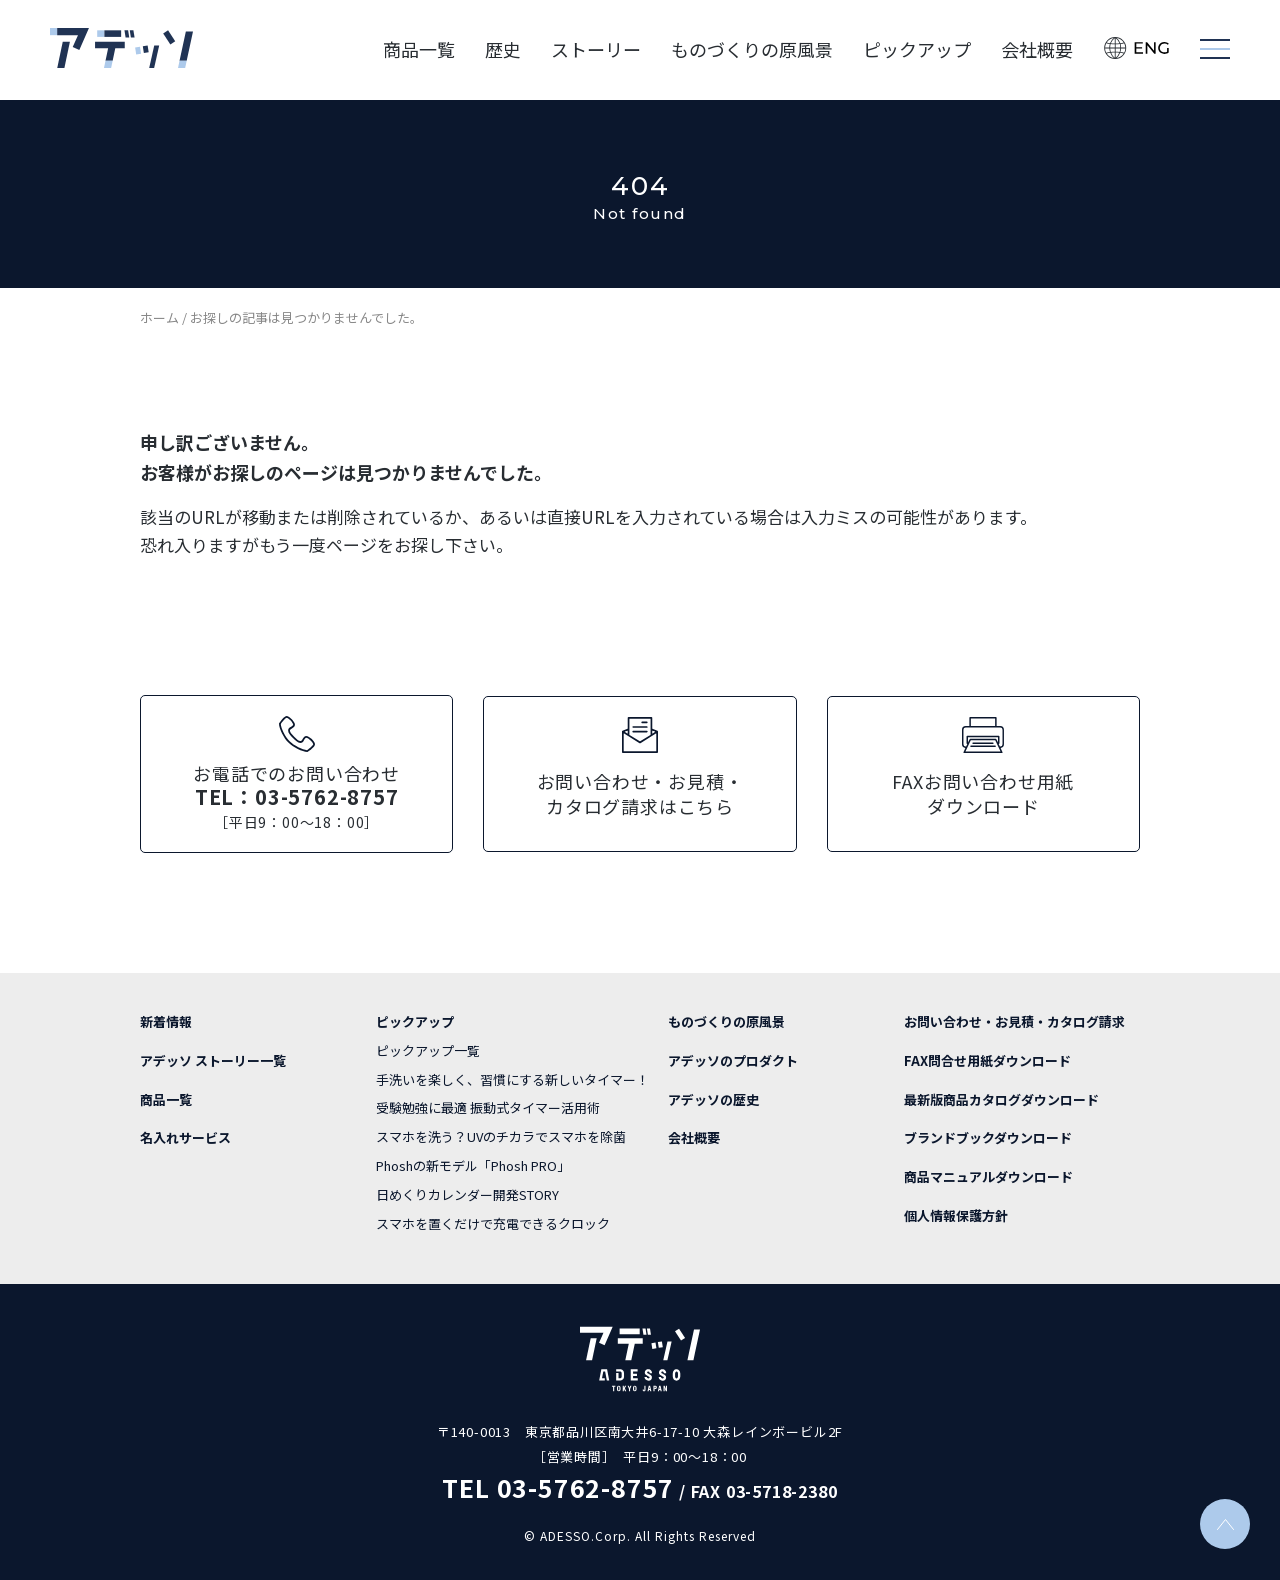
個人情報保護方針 (956, 1213)
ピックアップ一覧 (428, 1048)
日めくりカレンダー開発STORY (467, 1192)
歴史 (503, 50)
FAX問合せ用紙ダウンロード (987, 1058)
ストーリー (596, 50)
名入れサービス (185, 1135)
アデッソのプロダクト (733, 1058)
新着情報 (166, 1019)
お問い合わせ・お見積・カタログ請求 (1014, 1019)
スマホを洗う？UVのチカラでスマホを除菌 (501, 1134)
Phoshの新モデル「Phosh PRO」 (473, 1163)
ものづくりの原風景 (752, 50)
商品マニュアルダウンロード (988, 1174)
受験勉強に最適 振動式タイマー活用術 (488, 1105)
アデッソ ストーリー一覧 (213, 1058)
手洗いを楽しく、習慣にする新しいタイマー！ (512, 1077)
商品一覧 (419, 50)
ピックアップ (917, 50)
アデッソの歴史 (713, 1097)
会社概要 (1037, 50)
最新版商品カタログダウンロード (1001, 1097)
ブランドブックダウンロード (988, 1135)
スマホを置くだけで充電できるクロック (493, 1221)
